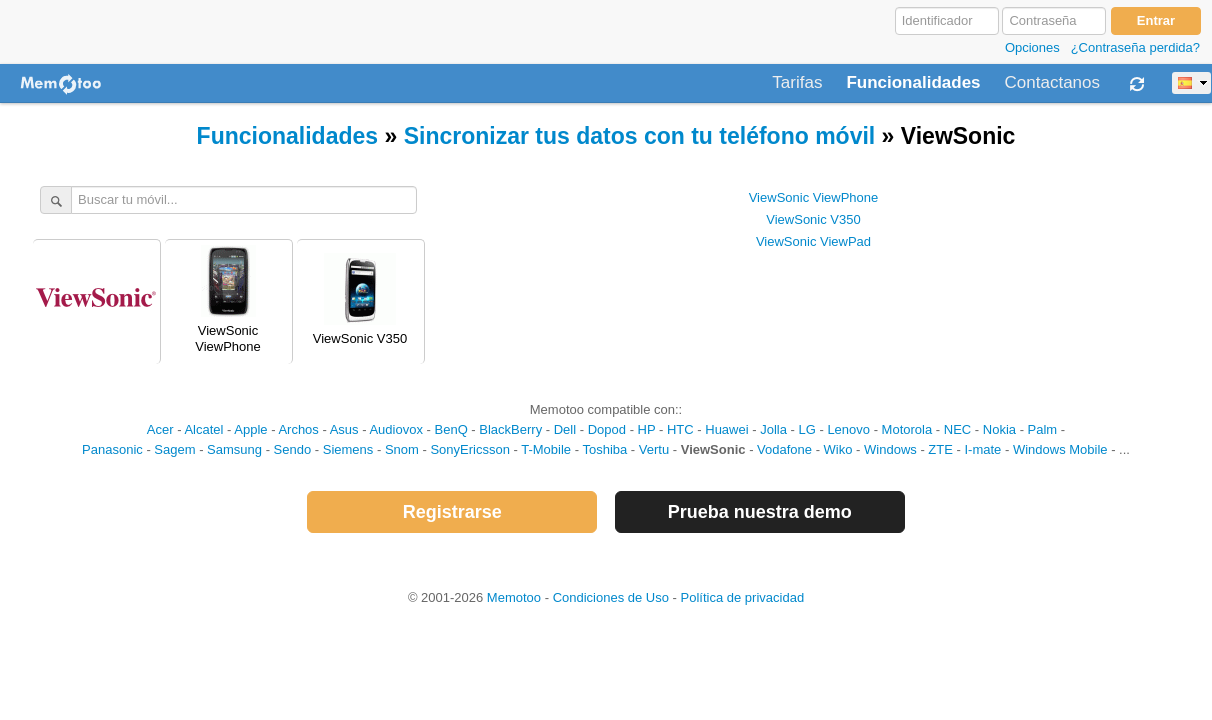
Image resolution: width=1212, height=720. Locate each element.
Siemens (348, 449)
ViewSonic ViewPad (813, 241)
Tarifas (797, 83)
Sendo (293, 449)
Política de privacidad (743, 597)
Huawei (726, 429)
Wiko (838, 449)
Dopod (607, 429)
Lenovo (848, 429)
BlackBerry (510, 429)
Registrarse (452, 512)
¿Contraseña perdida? (1135, 47)
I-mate (982, 449)
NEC (957, 429)
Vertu (654, 449)
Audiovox (395, 429)
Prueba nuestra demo (760, 512)
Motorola (907, 429)
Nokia (999, 429)
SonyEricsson (469, 449)
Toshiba (604, 449)
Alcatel (203, 429)
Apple (250, 429)
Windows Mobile (1060, 449)
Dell (565, 429)
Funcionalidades (913, 83)
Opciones (1032, 47)
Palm (1043, 429)
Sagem (174, 449)
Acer (160, 429)
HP (647, 429)
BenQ (451, 429)
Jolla (773, 429)
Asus (344, 429)
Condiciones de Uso (611, 597)
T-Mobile (546, 449)
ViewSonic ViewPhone (814, 197)
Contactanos (1052, 83)
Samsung (234, 449)
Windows (890, 449)
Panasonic (112, 449)
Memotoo (514, 597)
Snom (402, 449)
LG (806, 429)
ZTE (940, 449)
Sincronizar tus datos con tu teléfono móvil (640, 136)
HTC (680, 429)
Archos (298, 429)
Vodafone (784, 449)
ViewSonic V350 (813, 219)
